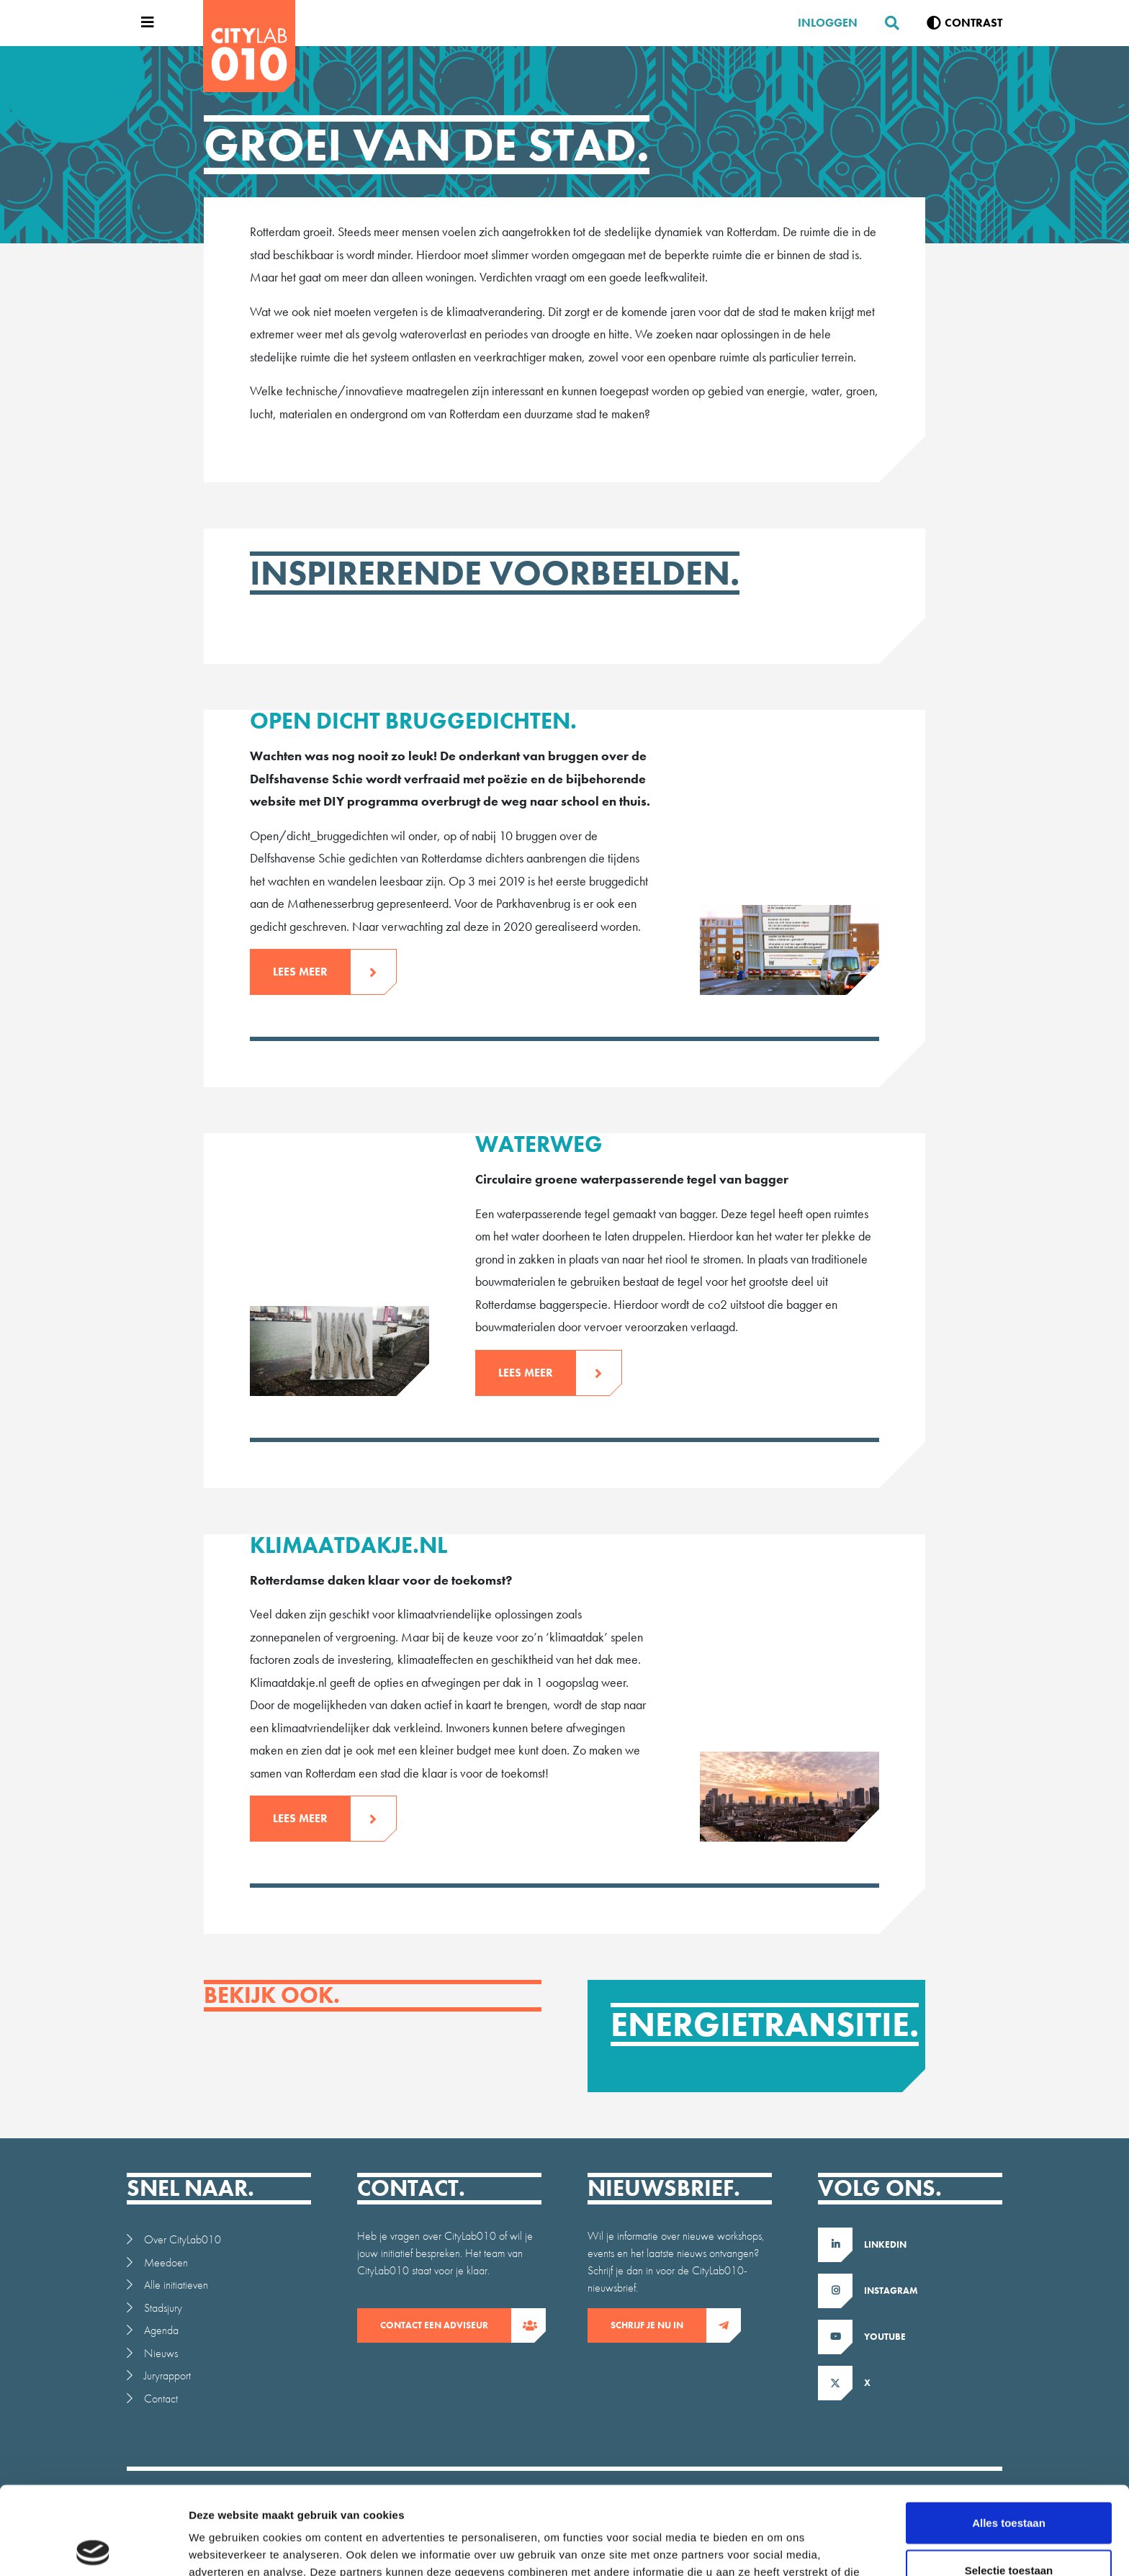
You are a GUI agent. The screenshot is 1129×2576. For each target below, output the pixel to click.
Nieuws (161, 2353)
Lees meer (312, 972)
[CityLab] (249, 46)
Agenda (161, 2330)
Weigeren (1008, 2529)
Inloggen (828, 22)
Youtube (885, 2336)
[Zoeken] (886, 23)
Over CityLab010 (182, 2239)
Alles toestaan (1008, 2434)
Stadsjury (163, 2307)
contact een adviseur (445, 2325)
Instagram (891, 2290)
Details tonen (778, 2547)
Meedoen (166, 2262)
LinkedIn (885, 2244)
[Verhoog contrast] (964, 23)
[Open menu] (144, 23)
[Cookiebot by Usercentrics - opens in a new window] (93, 2548)
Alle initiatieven (176, 2284)
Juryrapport (167, 2375)
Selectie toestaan (1009, 2482)
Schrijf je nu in (658, 2325)
